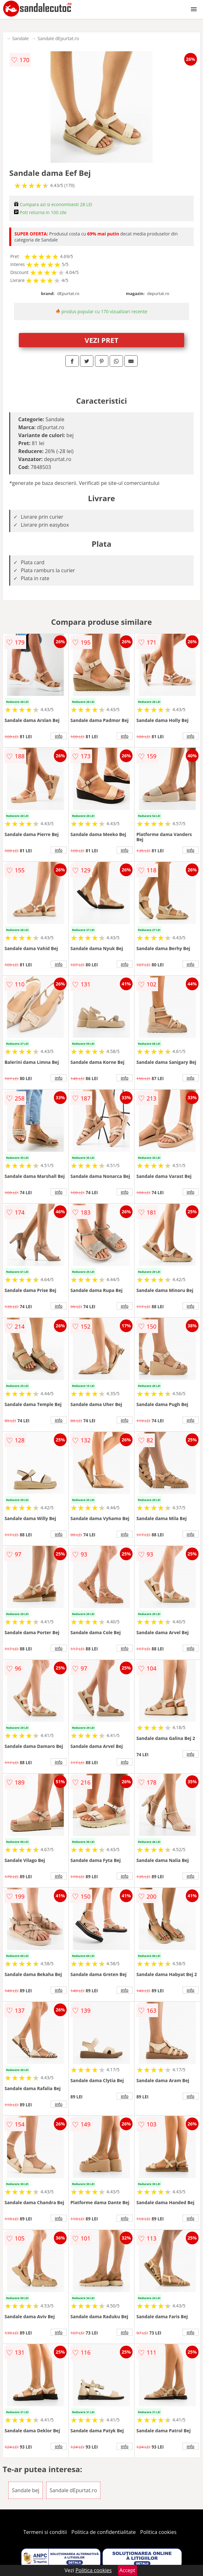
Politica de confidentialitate (103, 2532)
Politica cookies (158, 2532)
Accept (127, 2570)
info (58, 736)
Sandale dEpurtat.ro (58, 38)
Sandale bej (25, 2490)
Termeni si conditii (45, 2532)
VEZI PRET (102, 340)
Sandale (20, 38)
